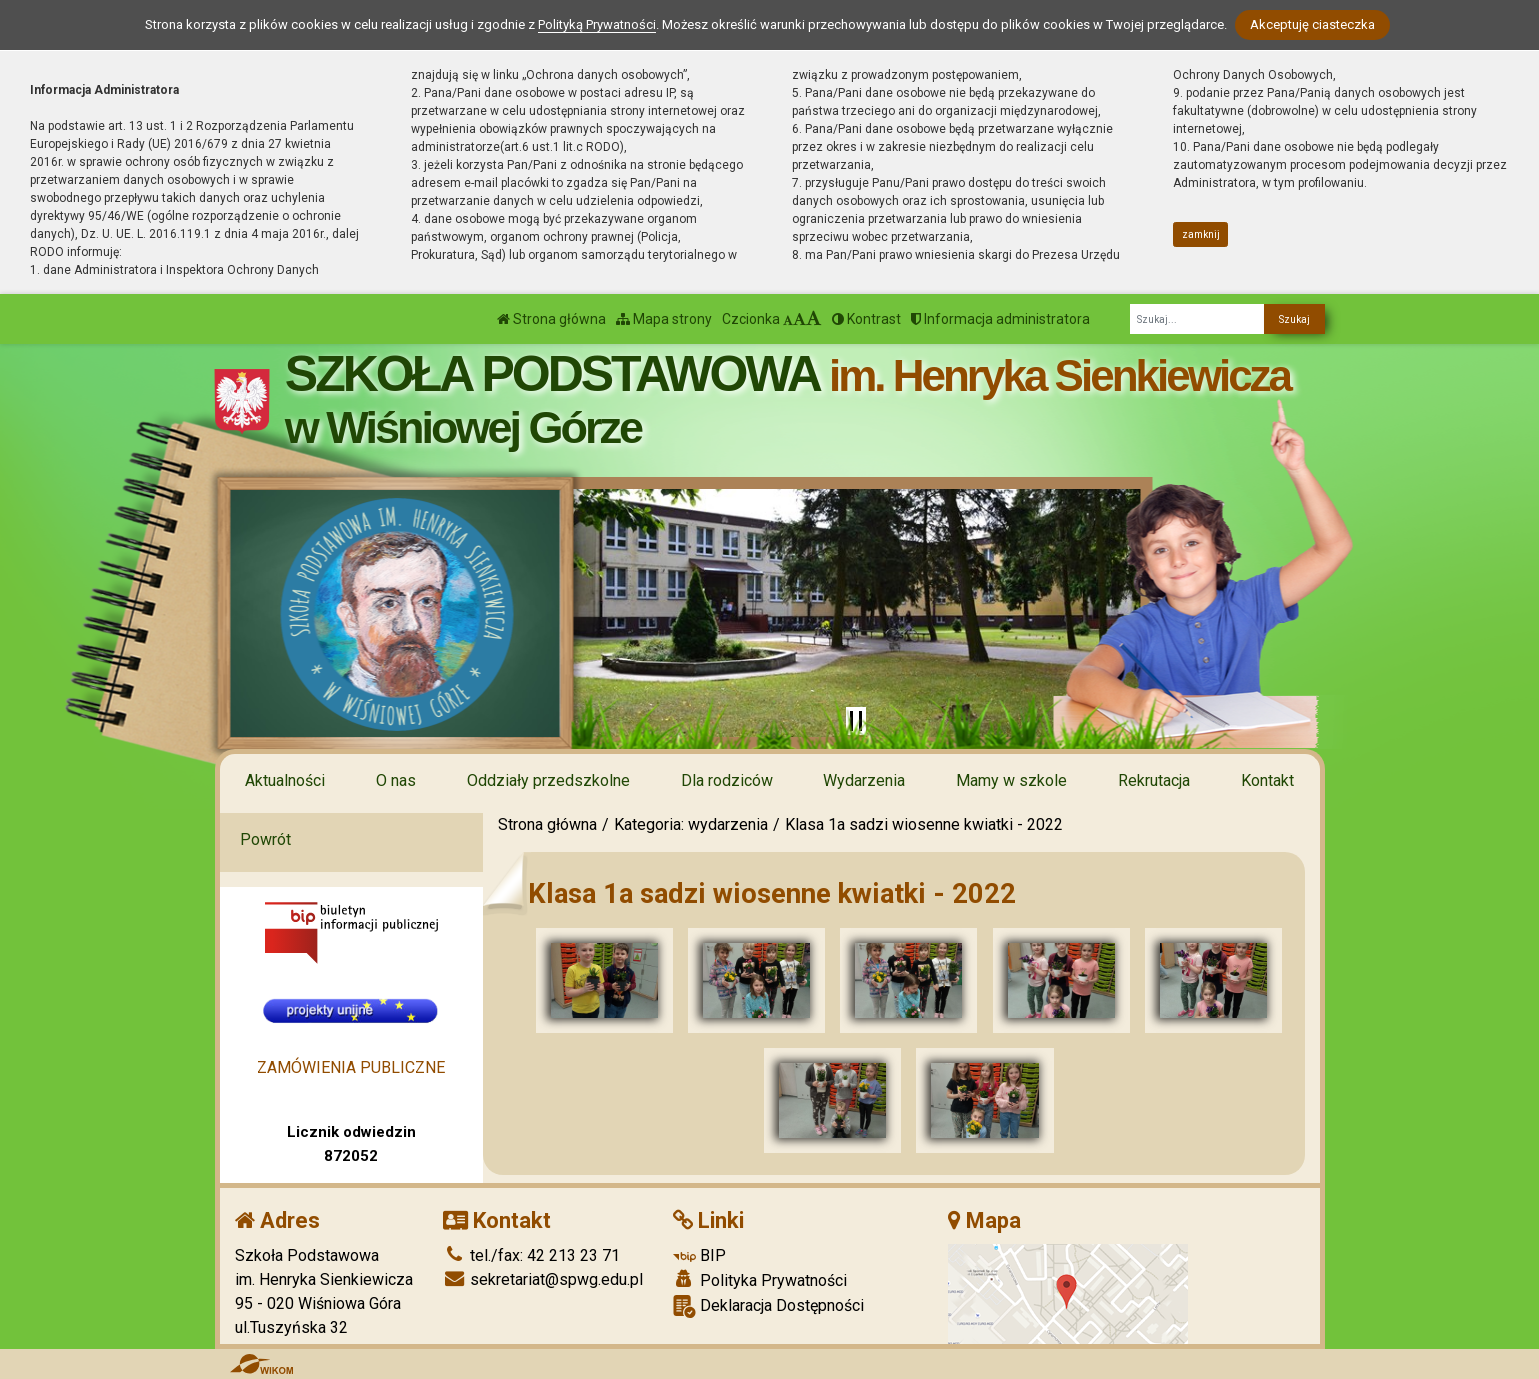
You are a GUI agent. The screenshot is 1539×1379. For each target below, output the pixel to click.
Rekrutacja (1154, 780)
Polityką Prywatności (597, 24)
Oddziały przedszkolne (548, 780)
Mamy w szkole (1011, 780)
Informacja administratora (1000, 319)
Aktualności (285, 780)
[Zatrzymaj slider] (856, 721)
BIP (699, 1255)
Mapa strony (664, 319)
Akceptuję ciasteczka (1312, 24)
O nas (396, 780)
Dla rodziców (727, 780)
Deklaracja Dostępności (768, 1306)
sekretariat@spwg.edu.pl (543, 1279)
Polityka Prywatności (760, 1280)
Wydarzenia (864, 780)
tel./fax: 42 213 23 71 (531, 1255)
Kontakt (1267, 780)
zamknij (1201, 234)
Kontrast (866, 319)
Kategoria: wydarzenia (691, 824)
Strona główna (551, 319)
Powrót (265, 839)
